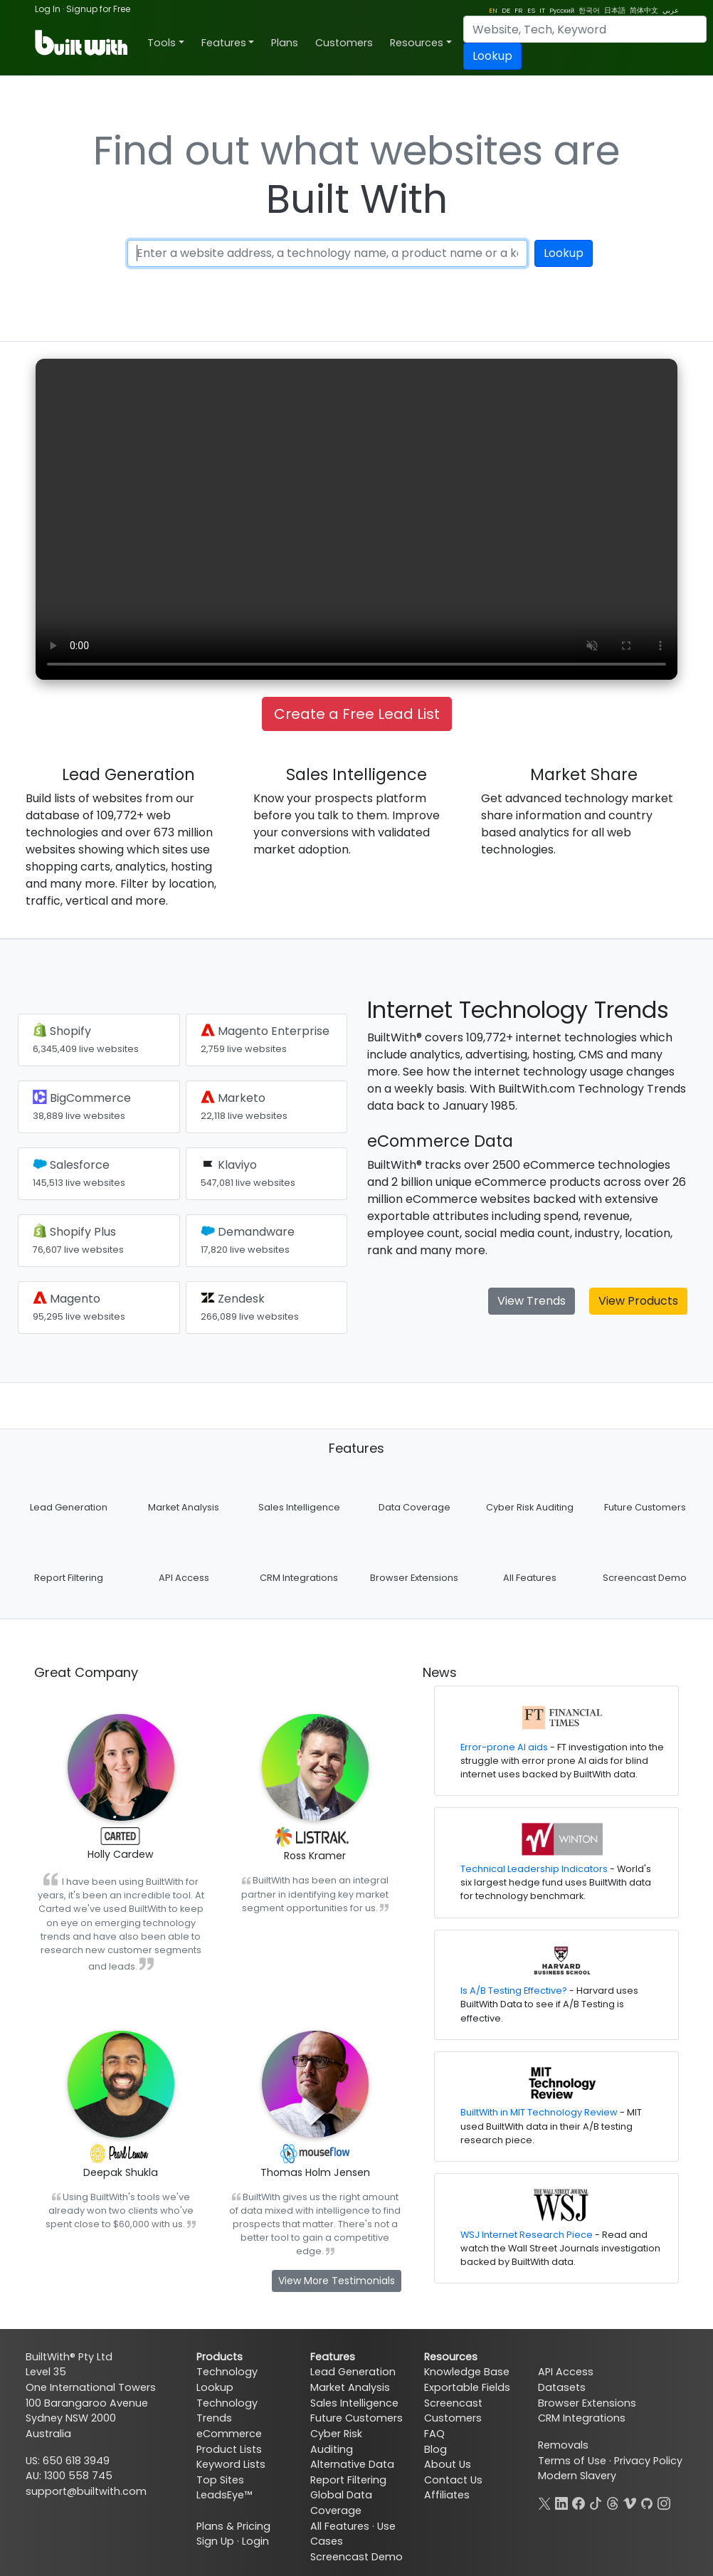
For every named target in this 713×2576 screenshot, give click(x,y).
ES (531, 10)
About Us (447, 2464)
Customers (344, 43)
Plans (284, 43)
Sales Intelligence (299, 1507)
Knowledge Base (466, 2372)
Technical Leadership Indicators (534, 1869)
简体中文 (644, 10)
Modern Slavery (577, 2476)
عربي (670, 10)
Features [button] (223, 43)
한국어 (589, 10)
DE (506, 10)
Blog (435, 2449)
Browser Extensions (414, 1578)
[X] (544, 2502)
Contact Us (453, 2480)
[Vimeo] (629, 2502)
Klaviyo (248, 1173)
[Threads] (612, 2502)
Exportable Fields (467, 2387)
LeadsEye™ (224, 2495)
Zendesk (250, 1306)
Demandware (248, 1240)
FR (518, 10)
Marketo (244, 1106)
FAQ (434, 2434)
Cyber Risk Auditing (530, 1507)
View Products (638, 1301)
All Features (529, 1578)
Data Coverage (414, 1507)
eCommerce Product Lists (229, 2441)
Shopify (86, 1039)
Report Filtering (68, 1578)
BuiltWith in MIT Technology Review (539, 2112)
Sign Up (215, 2541)
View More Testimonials (336, 2280)
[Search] (585, 29)
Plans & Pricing (233, 2526)
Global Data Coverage (341, 2503)
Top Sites (220, 2480)
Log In (47, 9)
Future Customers (645, 1507)
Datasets (562, 2387)
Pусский (561, 10)
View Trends (531, 1301)
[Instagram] (663, 2502)
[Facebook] (578, 2502)
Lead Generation (68, 1507)
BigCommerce (82, 1106)
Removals (563, 2445)
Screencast (453, 2403)
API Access (184, 1578)
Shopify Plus (78, 1240)
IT (542, 10)
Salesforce (79, 1173)
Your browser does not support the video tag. (356, 519)
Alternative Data (352, 2464)
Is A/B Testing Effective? (513, 1990)
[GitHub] (646, 2502)
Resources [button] (416, 43)
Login (255, 2541)
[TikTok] (595, 2502)
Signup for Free (98, 9)
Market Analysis (183, 1507)
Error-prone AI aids (504, 1747)
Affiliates (447, 2495)
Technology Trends (227, 2411)
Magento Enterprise (265, 1039)
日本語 (614, 10)
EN (493, 10)
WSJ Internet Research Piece (526, 2235)
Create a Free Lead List (357, 714)
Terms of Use (572, 2461)
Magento (79, 1306)
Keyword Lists (230, 2464)
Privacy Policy (648, 2461)
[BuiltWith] (82, 42)
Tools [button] (161, 43)
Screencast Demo (645, 1578)
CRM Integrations (299, 1578)
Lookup (492, 56)
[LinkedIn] (561, 2502)
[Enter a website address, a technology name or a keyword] (327, 253)
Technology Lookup (227, 2379)
